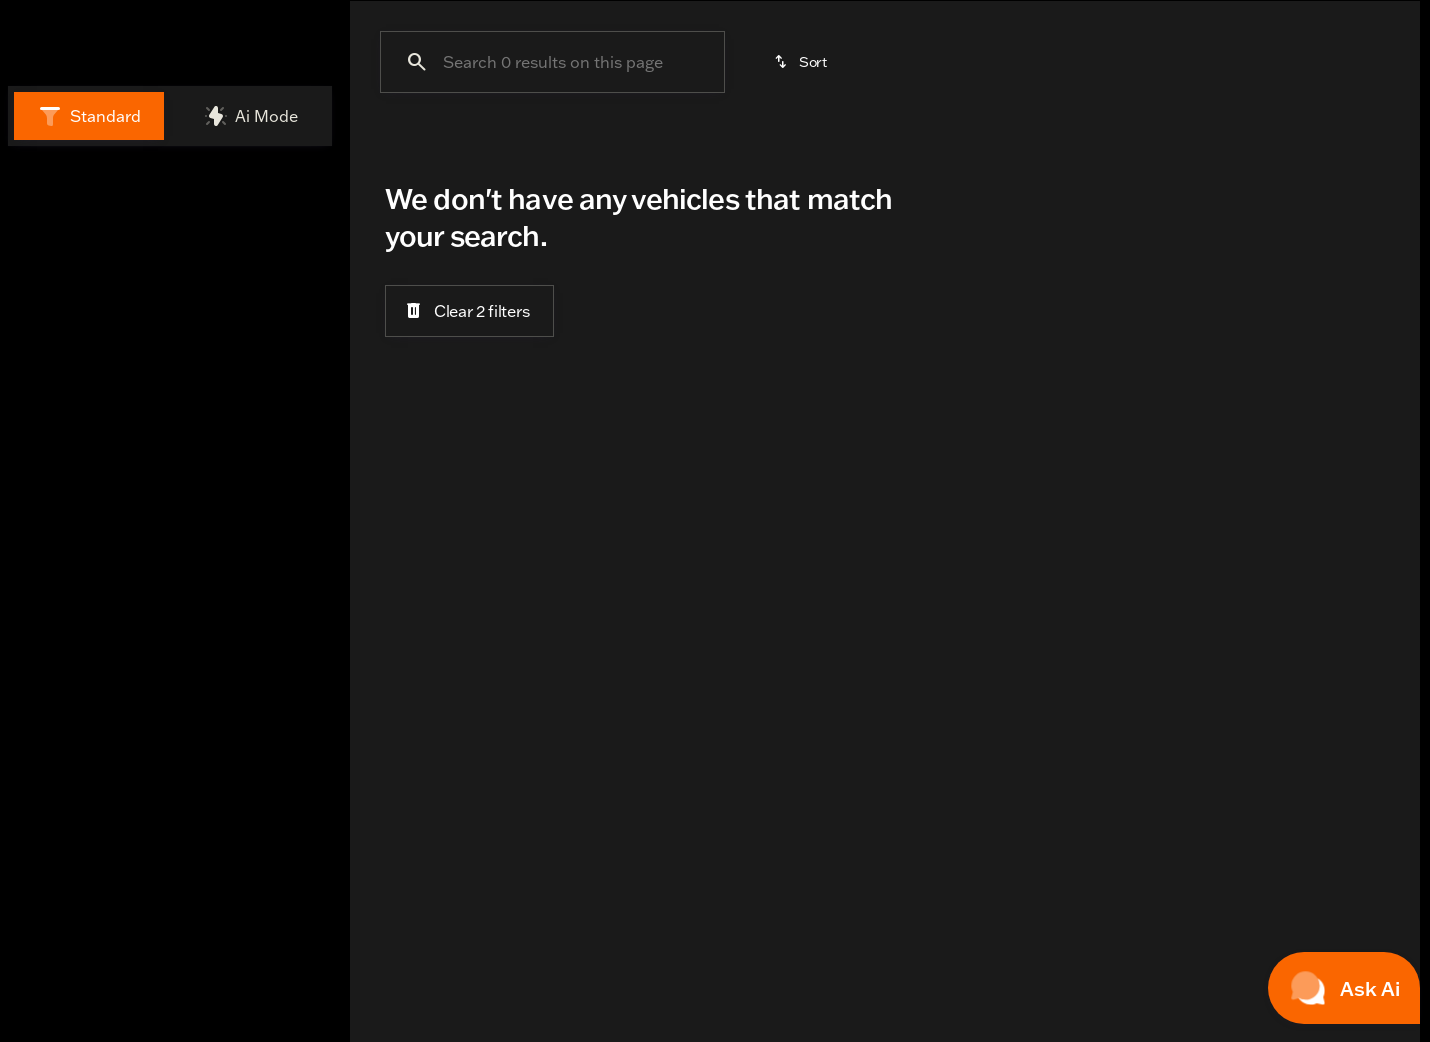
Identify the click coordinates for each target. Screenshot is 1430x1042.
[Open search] (1203, 64)
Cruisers (629, 150)
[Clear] (258, 486)
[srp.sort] (802, 252)
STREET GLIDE (1157, 150)
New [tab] (66, 217)
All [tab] (170, 217)
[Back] (275, 276)
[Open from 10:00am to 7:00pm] (334, 14)
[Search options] (120, 652)
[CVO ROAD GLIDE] (216, 316)
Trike (1018, 150)
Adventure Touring (453, 150)
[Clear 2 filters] (469, 500)
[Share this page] (170, 886)
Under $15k (896, 150)
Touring (763, 150)
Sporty (1303, 150)
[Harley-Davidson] (79, 316)
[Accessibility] (166, 14)
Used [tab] (274, 217)
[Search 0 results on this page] (552, 252)
